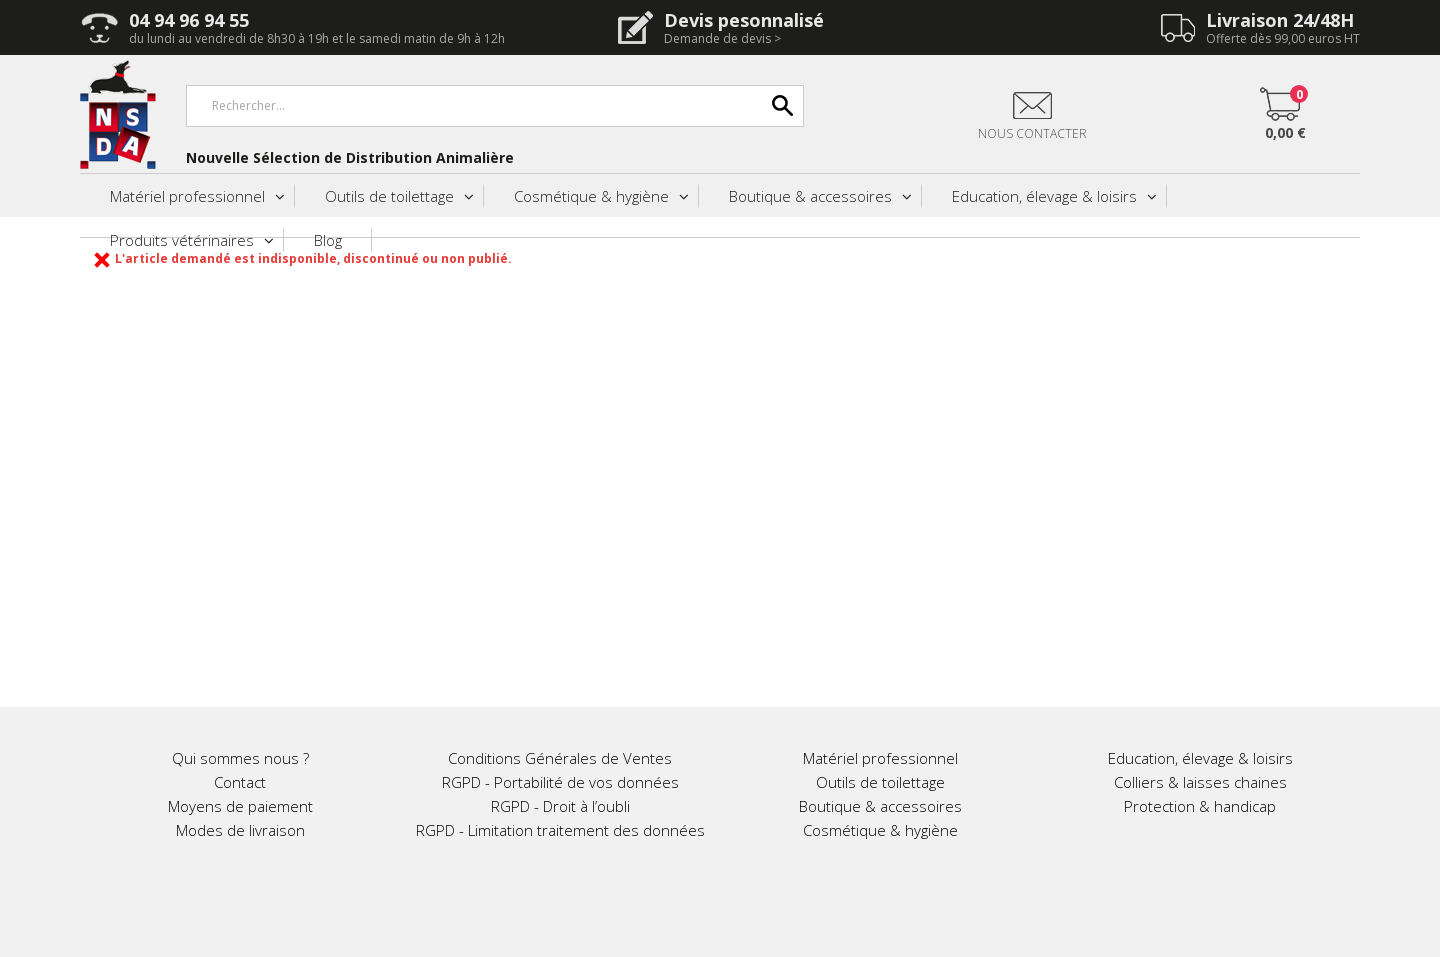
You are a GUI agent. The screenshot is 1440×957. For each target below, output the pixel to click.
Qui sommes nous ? (240, 758)
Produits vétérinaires (182, 240)
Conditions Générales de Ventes (560, 758)
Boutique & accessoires (810, 196)
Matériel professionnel (187, 196)
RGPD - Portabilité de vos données (560, 782)
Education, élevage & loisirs (1044, 196)
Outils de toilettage (389, 196)
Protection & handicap (1200, 806)
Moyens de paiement (240, 806)
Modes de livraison (240, 830)
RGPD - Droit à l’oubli (560, 806)
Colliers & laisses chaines (1200, 782)
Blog (328, 240)
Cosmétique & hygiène (591, 196)
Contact (240, 782)
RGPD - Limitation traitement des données (560, 830)
